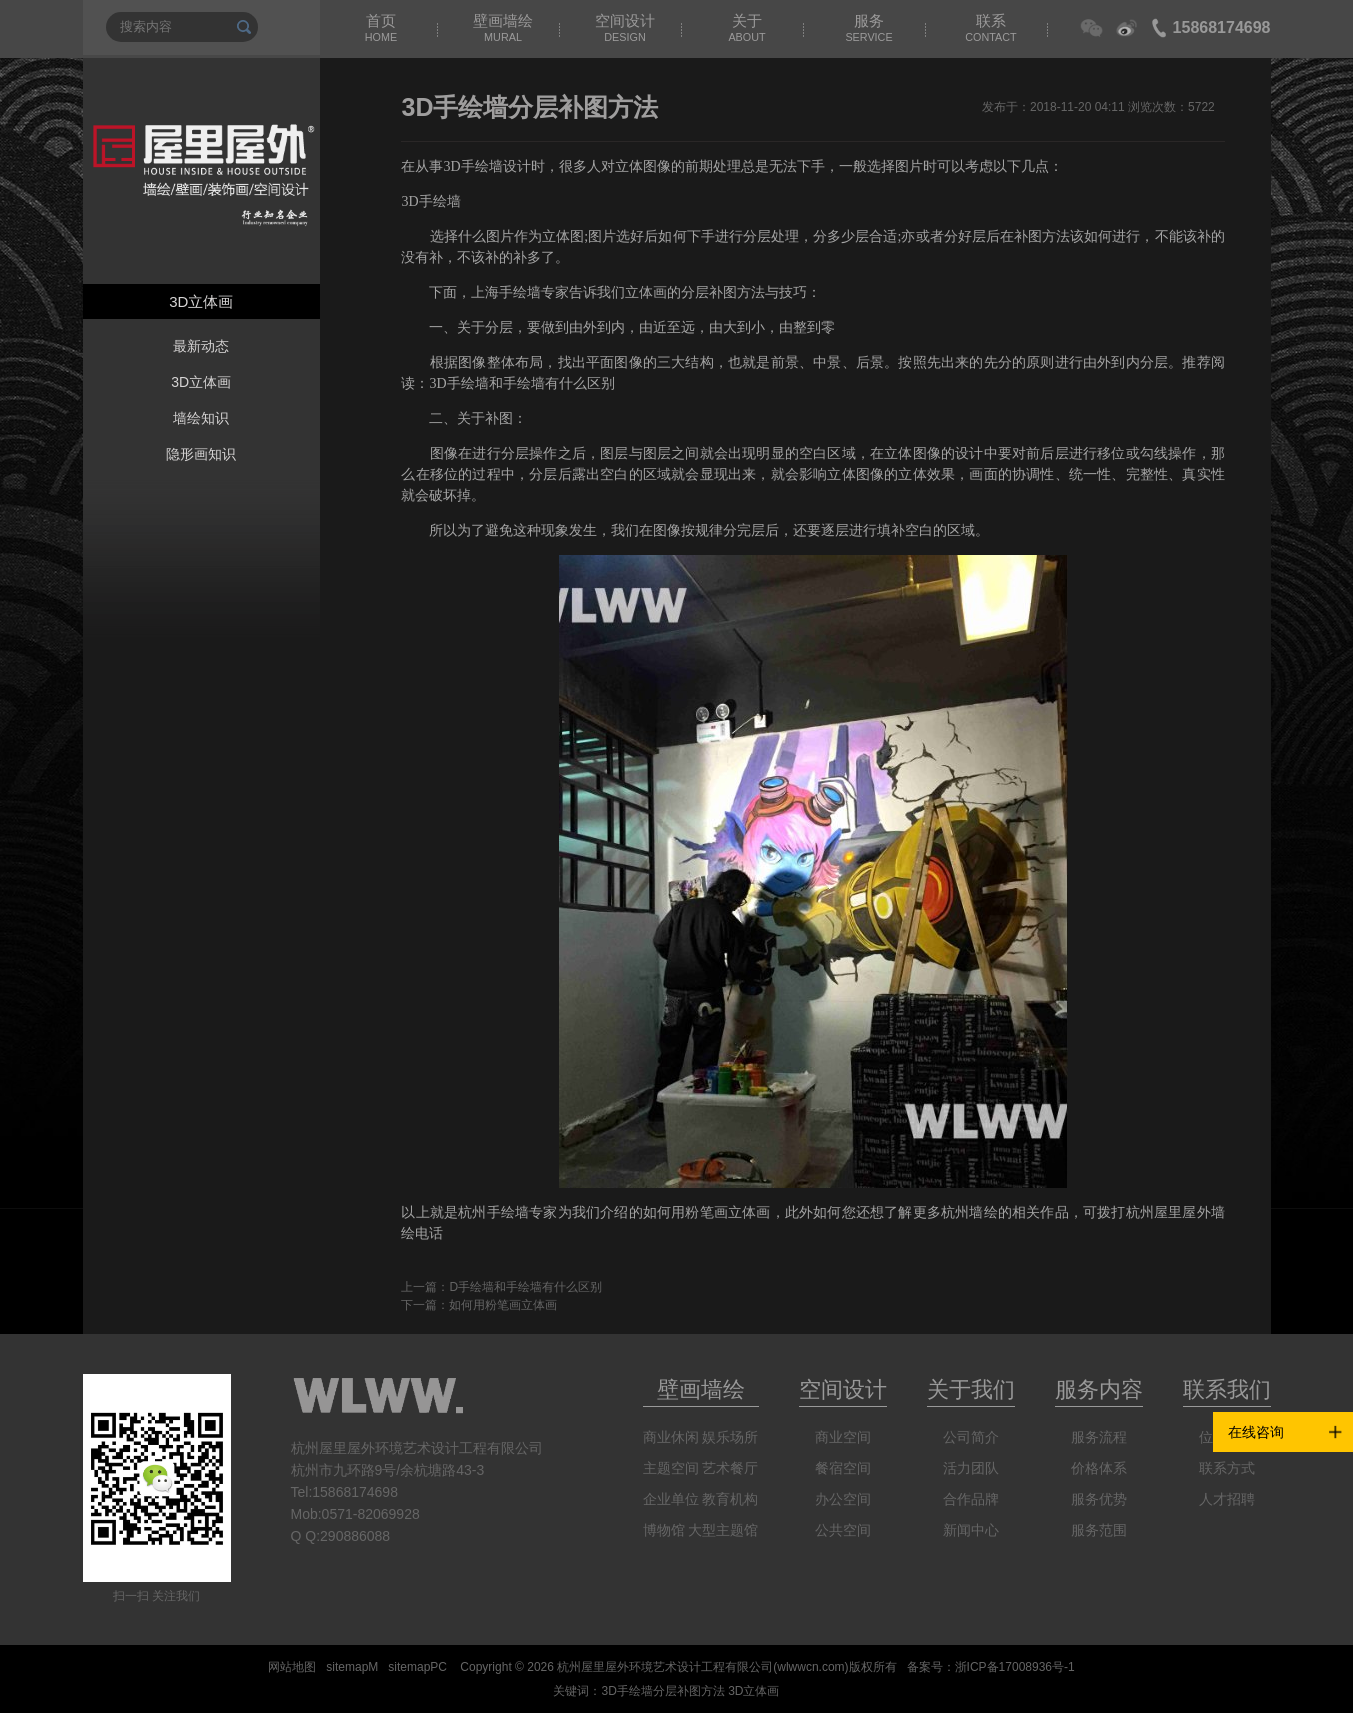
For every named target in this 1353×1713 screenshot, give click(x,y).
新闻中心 (971, 1530)
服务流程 (1099, 1437)
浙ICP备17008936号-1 (1015, 1667)
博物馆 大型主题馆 (701, 1530)
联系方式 (1227, 1468)
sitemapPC (417, 1667)
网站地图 (292, 1667)
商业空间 (843, 1437)
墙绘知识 (201, 418)
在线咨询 (1256, 1432)
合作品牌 (971, 1499)
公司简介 (971, 1437)
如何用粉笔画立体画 (503, 1305)
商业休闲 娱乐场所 (701, 1437)
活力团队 (971, 1468)
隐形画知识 (201, 454)
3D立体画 (201, 382)
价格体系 (1099, 1468)
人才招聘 (1227, 1499)
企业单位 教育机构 (701, 1499)
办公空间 (843, 1499)
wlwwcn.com (810, 1667)
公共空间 (843, 1530)
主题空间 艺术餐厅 (701, 1468)
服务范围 (1099, 1530)
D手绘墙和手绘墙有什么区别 (525, 1287)
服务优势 (1099, 1499)
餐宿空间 (843, 1468)
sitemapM (352, 1667)
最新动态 (201, 346)
